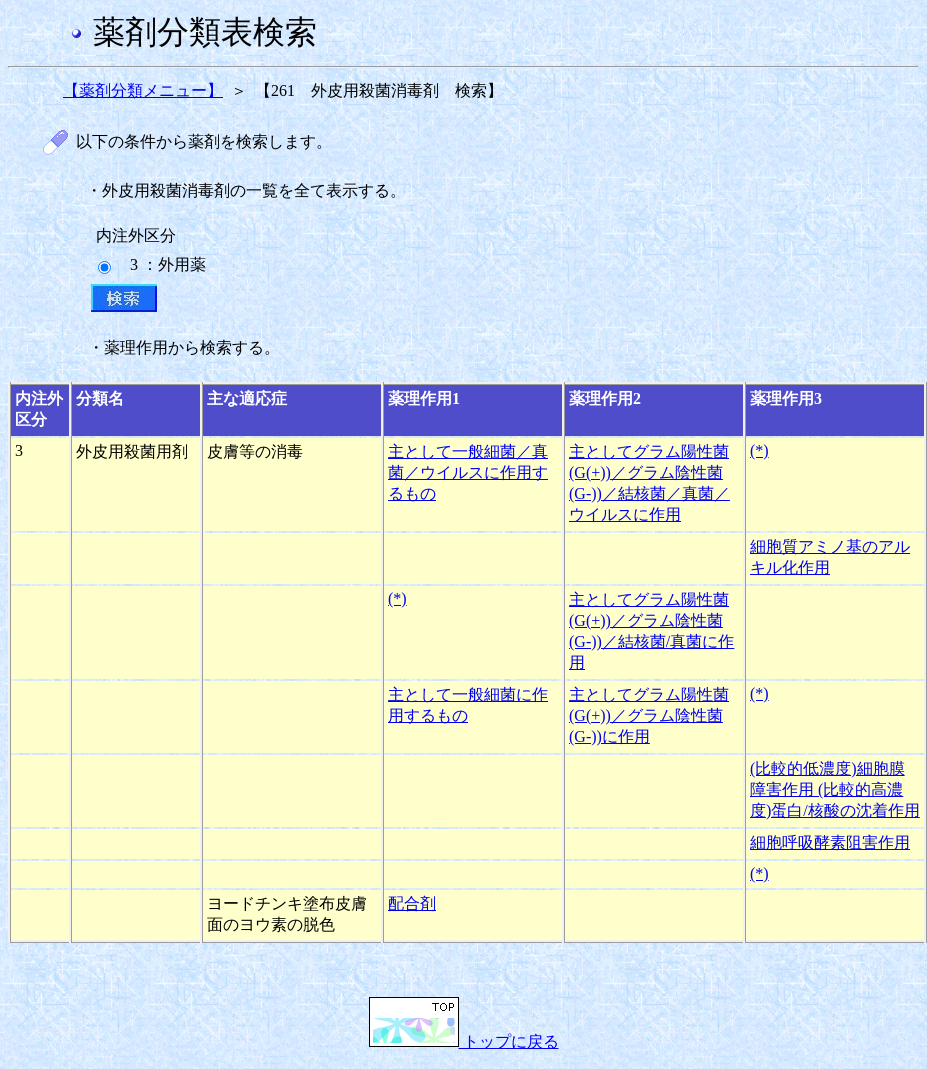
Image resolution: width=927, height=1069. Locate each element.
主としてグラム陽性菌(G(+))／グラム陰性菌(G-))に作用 (649, 715)
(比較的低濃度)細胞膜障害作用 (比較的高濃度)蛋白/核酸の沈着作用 (835, 789)
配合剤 (412, 903)
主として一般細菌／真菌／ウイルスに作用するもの (468, 472)
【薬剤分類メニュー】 (143, 90)
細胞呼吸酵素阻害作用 (830, 842)
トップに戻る (464, 1041)
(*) (759, 450)
